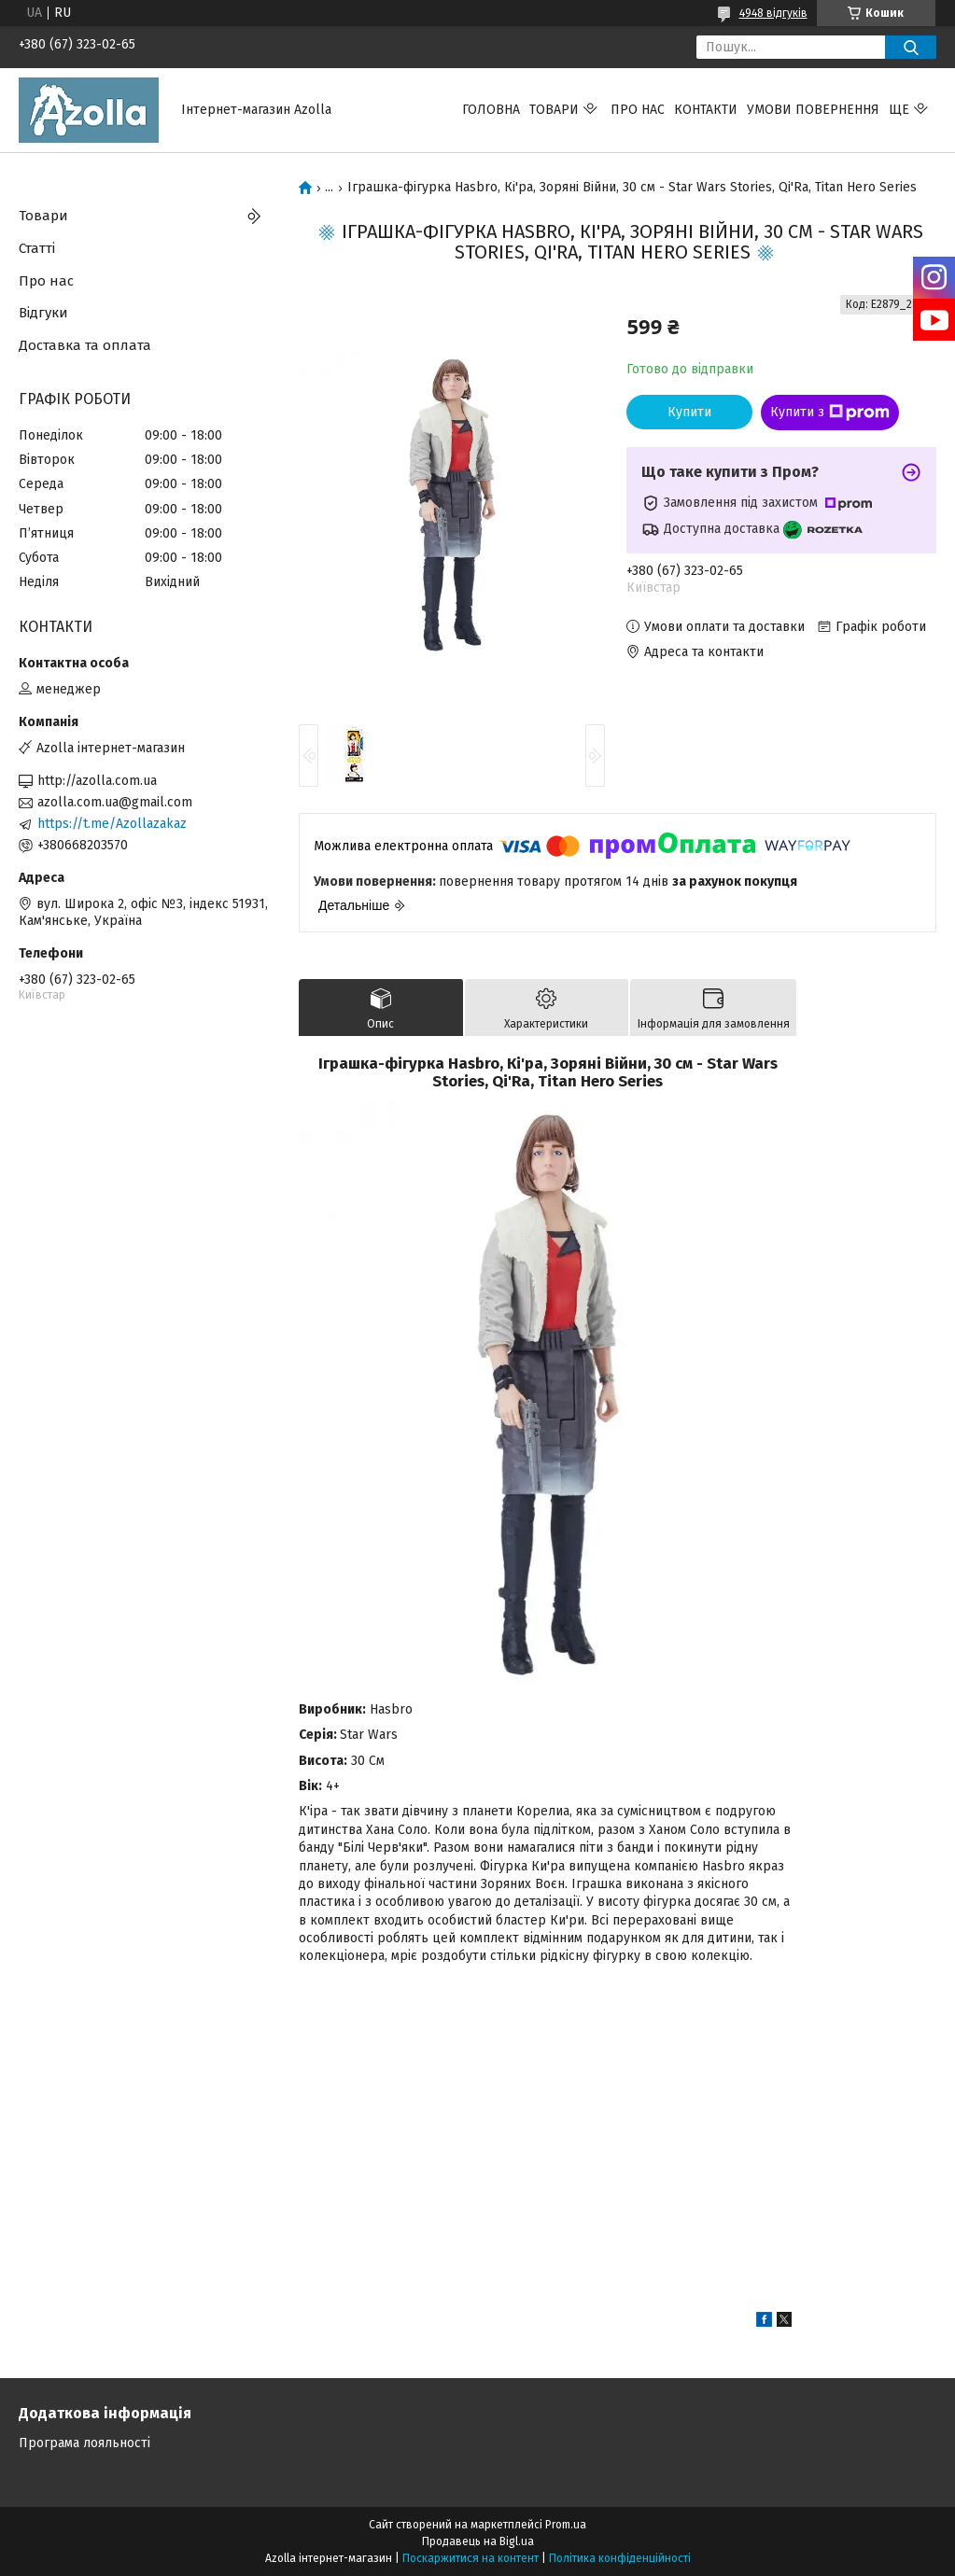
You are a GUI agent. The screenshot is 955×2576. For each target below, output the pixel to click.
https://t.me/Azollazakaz (112, 824)
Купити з (830, 412)
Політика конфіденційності (620, 2558)
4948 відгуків (773, 13)
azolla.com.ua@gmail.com (114, 802)
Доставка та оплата (85, 345)
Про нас (638, 110)
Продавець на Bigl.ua (478, 2541)
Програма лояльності (84, 2443)
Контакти (705, 110)
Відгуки (43, 312)
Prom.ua (565, 2524)
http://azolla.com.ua (97, 781)
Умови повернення (813, 110)
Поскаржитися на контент (470, 2558)
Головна (491, 110)
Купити (689, 412)
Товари (554, 110)
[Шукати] (910, 47)
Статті (37, 248)
